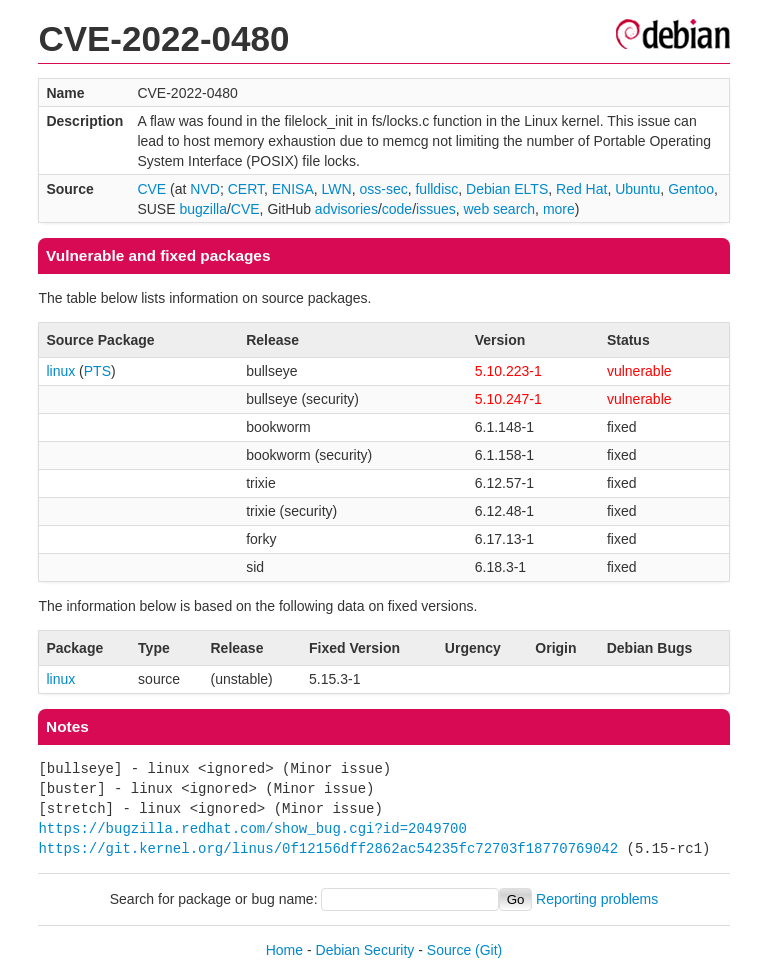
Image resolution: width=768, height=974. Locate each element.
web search (500, 209)
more (559, 209)
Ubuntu (637, 189)
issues (436, 209)
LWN (337, 189)
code (397, 209)
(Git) (488, 950)
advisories (346, 209)
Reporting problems (597, 899)
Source (449, 950)
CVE (151, 189)
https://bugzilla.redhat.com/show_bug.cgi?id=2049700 (252, 828)
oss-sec (383, 189)
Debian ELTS (507, 189)
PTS (97, 371)
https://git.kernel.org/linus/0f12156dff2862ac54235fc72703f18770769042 (328, 848)
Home (284, 950)
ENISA (293, 189)
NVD (205, 189)
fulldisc (436, 189)
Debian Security (365, 950)
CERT (246, 189)
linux (60, 371)
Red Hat (581, 189)
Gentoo (691, 189)
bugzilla (202, 209)
